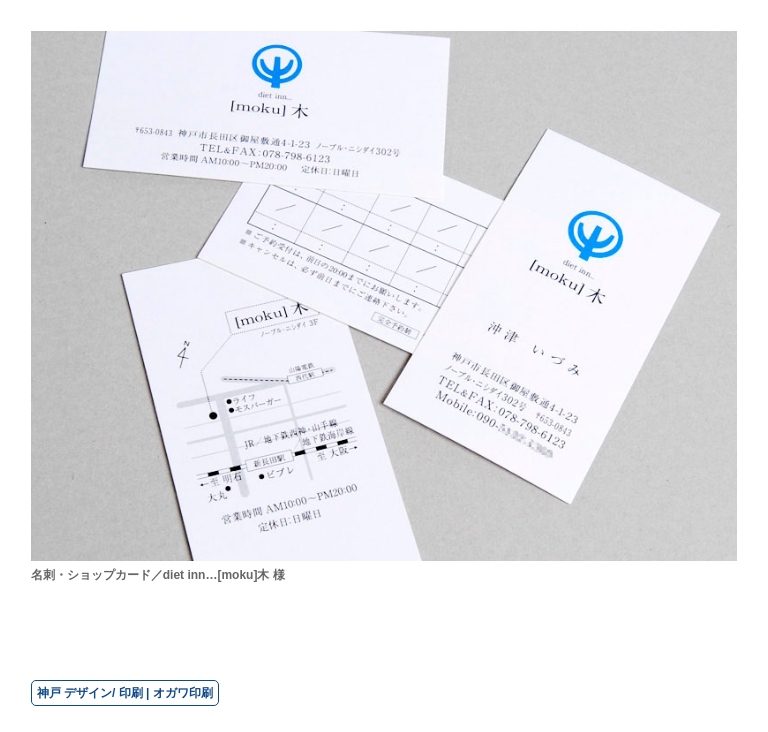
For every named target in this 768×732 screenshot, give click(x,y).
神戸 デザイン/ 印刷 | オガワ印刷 (125, 693)
